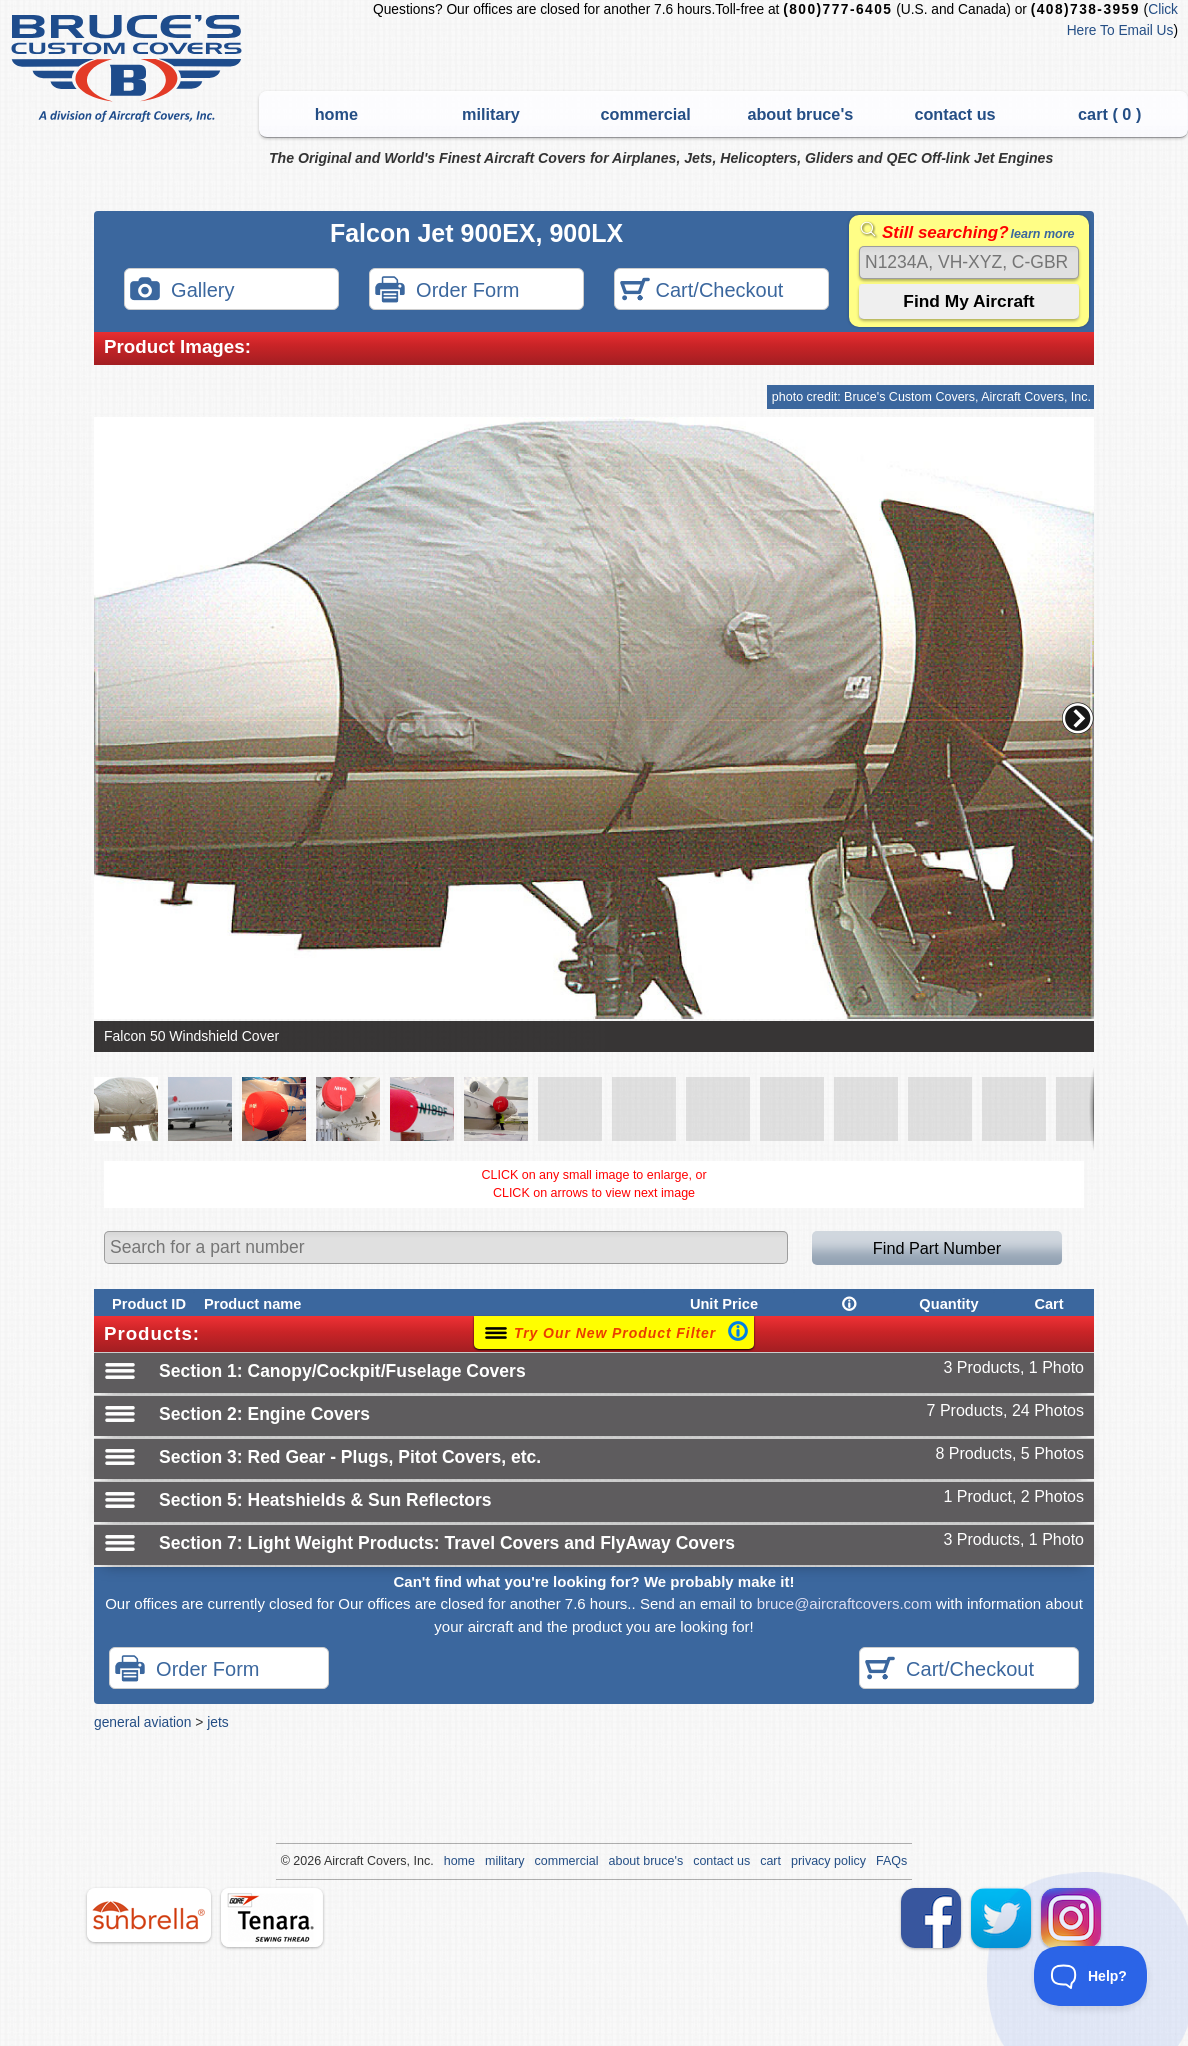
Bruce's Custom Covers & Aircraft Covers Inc (129, 68)
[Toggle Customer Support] (1091, 1976)
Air (331, 1861)
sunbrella (149, 1915)
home (336, 114)
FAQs (891, 1861)
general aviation (142, 1722)
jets (217, 1722)
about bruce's (800, 114)
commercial (646, 114)
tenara (272, 1917)
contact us (954, 114)
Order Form (447, 291)
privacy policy (828, 1861)
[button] (1078, 718)
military (491, 114)
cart (770, 1861)
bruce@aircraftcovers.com (844, 1603)
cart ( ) (1109, 114)
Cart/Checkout (701, 291)
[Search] (969, 262)
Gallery (182, 291)
